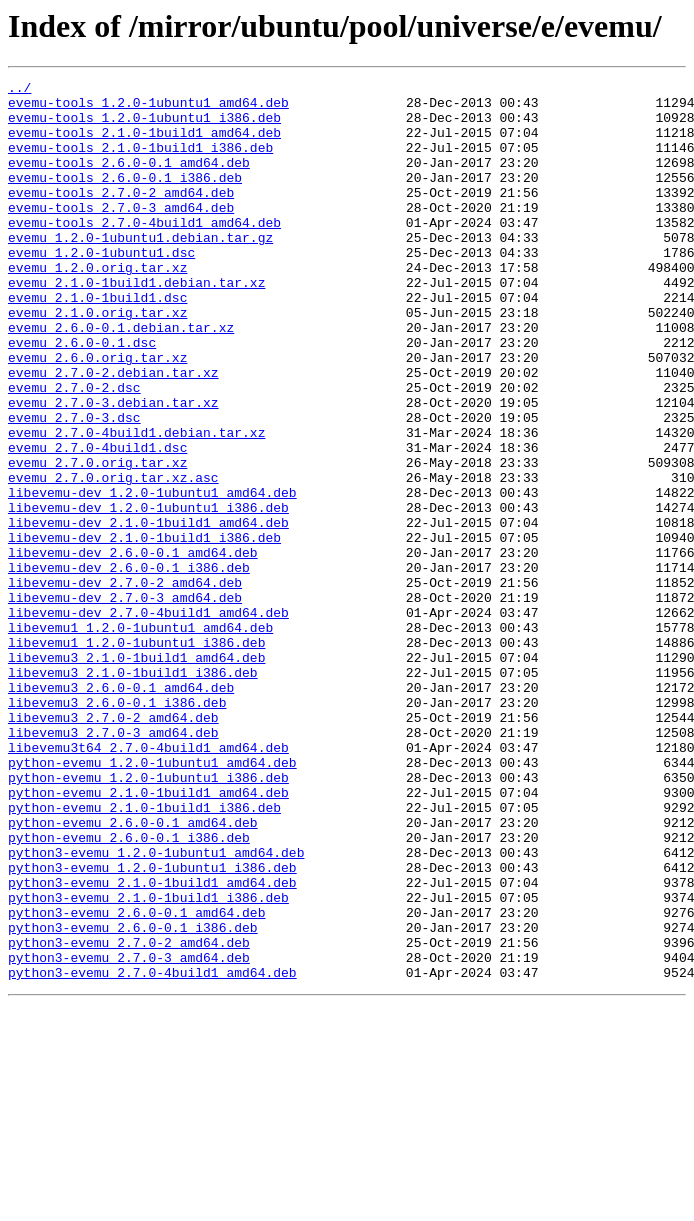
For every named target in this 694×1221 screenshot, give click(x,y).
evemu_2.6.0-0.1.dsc (82, 396)
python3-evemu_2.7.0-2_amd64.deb (129, 1116)
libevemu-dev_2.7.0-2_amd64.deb (125, 684)
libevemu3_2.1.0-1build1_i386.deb (133, 792)
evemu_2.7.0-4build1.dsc (97, 522)
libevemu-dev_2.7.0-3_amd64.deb (125, 702)
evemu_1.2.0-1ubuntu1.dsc (101, 288)
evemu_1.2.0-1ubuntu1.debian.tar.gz (140, 270)
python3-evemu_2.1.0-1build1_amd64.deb (152, 1044)
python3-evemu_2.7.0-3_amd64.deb (129, 1134)
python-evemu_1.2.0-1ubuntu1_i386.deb (148, 918)
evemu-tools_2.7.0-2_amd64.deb (121, 216)
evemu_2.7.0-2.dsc (74, 450)
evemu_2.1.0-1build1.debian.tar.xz (136, 324)
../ (19, 90)
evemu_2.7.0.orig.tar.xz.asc (113, 558)
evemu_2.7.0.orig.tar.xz (97, 540)
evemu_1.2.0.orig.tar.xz (97, 306)
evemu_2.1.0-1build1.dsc (97, 342)
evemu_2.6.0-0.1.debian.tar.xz (121, 378)
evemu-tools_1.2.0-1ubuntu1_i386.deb (144, 126)
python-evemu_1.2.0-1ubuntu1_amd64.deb (152, 900)
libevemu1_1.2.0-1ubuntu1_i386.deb (136, 756)
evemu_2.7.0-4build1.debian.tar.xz (136, 504)
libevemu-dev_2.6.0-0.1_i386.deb (129, 666)
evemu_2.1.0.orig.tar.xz (97, 360)
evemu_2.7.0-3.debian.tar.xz (113, 468)
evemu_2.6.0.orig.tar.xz (97, 414)
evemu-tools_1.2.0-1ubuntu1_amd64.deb (148, 108)
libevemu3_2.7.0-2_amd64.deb (113, 846)
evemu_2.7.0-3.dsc (74, 486)
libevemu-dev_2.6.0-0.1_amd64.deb (133, 648)
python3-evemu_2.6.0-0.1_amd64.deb (136, 1080)
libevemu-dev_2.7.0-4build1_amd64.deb (148, 720)
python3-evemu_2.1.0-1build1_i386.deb (148, 1062)
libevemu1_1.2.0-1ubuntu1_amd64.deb (140, 738)
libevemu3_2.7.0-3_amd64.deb (113, 864)
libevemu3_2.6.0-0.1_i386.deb (117, 828)
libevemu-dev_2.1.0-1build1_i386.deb (144, 630)
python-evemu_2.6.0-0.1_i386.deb (129, 990)
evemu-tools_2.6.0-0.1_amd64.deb (129, 180)
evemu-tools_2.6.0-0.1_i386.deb (125, 198)
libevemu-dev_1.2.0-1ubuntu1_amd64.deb (152, 576)
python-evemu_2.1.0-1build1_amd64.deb (148, 936)
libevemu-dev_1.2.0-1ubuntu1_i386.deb (148, 594)
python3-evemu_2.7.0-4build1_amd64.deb (152, 1152)
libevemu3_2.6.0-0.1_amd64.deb (121, 810)
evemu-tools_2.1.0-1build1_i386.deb (140, 162)
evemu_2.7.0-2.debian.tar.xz (113, 432)
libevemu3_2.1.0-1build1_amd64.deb (136, 774)
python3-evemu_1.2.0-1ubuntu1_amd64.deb (156, 1008)
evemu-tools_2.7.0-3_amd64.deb (121, 234)
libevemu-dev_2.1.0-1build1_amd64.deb (148, 612)
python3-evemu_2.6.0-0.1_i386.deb (133, 1098)
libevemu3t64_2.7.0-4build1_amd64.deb (148, 882)
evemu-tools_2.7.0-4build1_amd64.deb (144, 252)
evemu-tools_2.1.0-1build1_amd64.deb (144, 144)
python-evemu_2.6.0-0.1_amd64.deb (133, 972)
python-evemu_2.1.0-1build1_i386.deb (144, 954)
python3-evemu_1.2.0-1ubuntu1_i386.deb (152, 1026)
